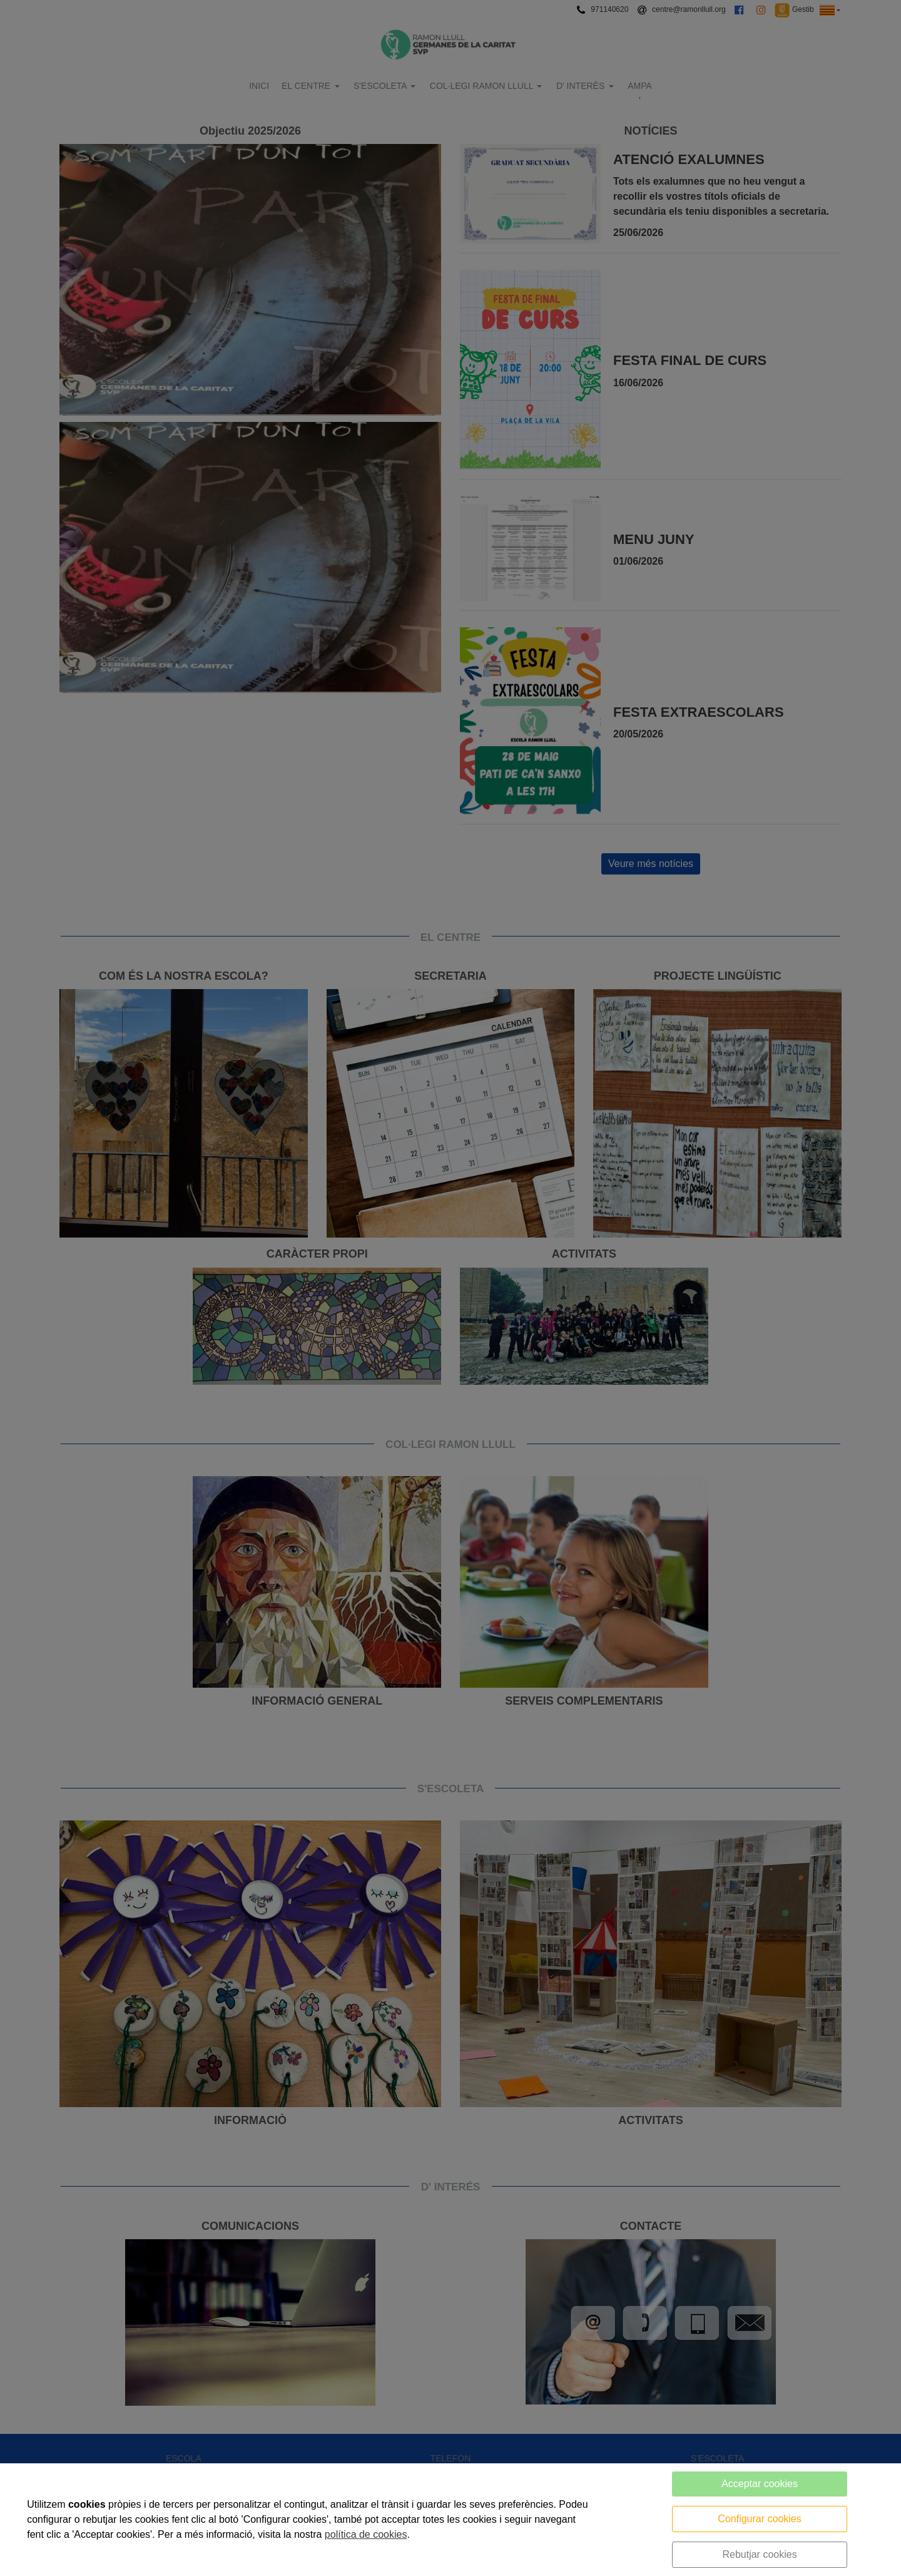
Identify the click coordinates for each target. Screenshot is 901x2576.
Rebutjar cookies (759, 2554)
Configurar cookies (759, 2518)
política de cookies (366, 2534)
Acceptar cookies (759, 2483)
